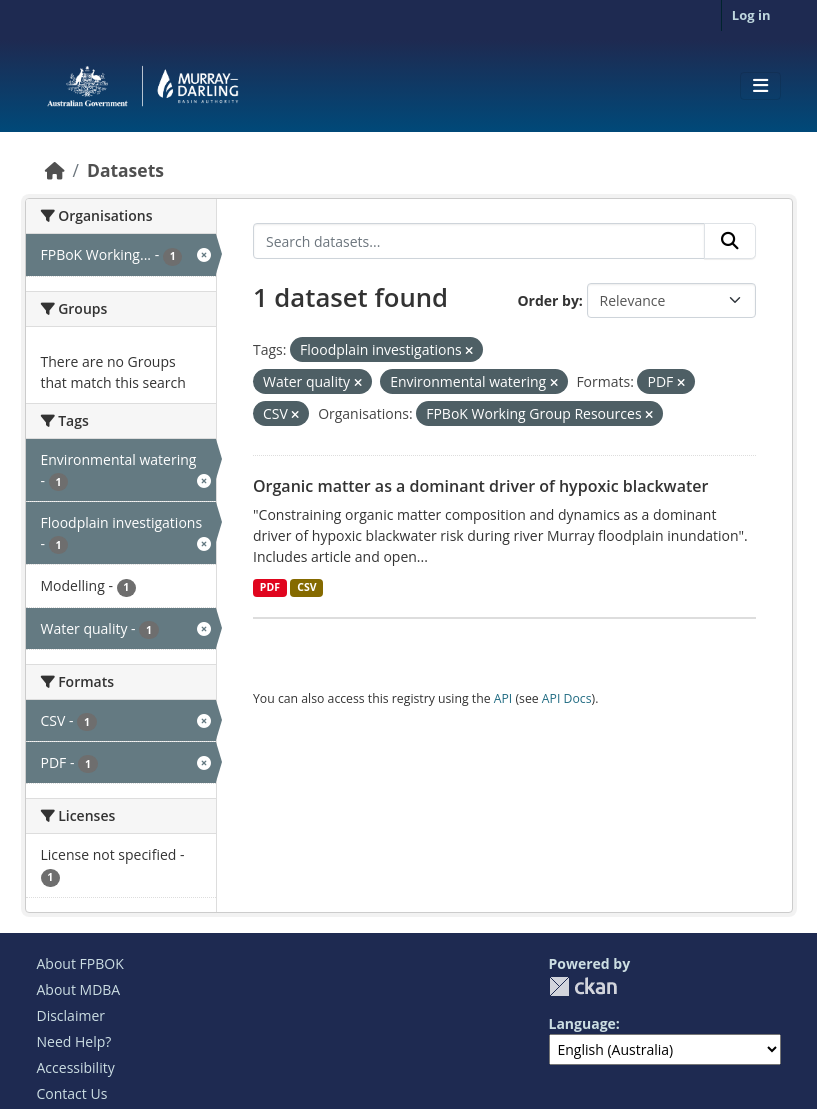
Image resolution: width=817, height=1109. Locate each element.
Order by (547, 300)
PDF (270, 587)
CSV (306, 587)
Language (582, 1023)
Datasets (125, 170)
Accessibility (76, 1067)
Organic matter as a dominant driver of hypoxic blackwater (480, 486)
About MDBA (79, 989)
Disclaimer (71, 1015)
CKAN (583, 986)
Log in (751, 15)
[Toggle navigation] (760, 86)
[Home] (55, 170)
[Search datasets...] (479, 241)
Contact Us (72, 1093)
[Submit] (730, 241)
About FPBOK (80, 963)
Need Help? (74, 1041)
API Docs (567, 698)
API (503, 698)
